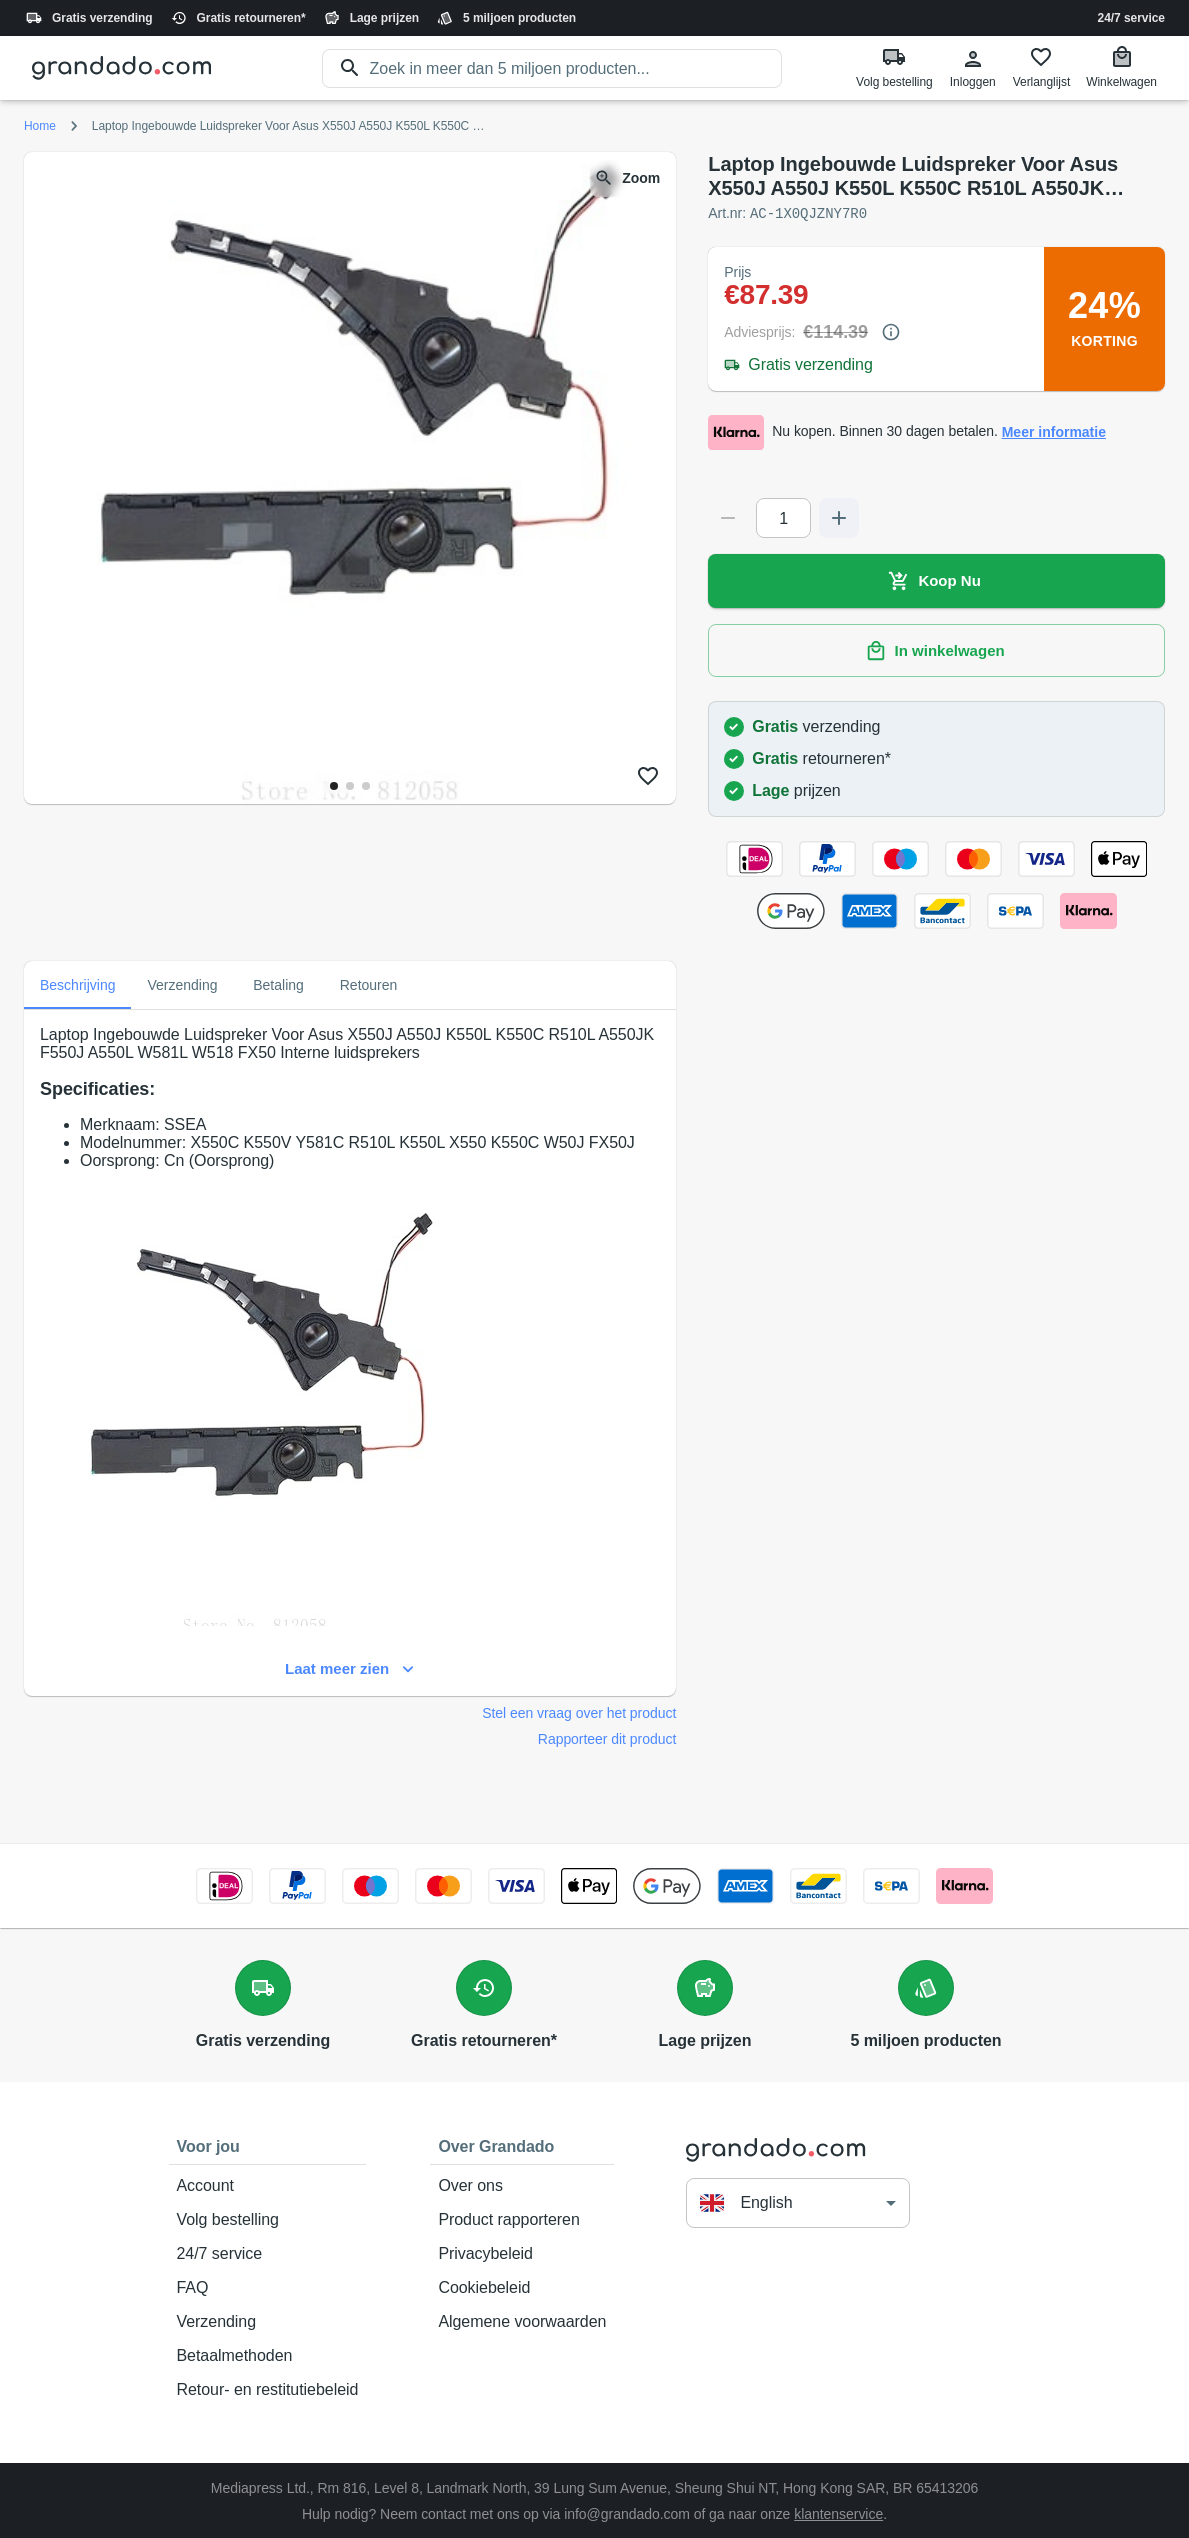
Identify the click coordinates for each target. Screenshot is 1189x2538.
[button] (798, 2201)
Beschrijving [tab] (77, 984)
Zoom (629, 178)
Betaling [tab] (279, 984)
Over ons (522, 2185)
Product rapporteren (522, 2219)
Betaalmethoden (268, 2355)
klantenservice (838, 2513)
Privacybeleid (522, 2253)
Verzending (268, 2321)
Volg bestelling (268, 2219)
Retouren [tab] (369, 984)
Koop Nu (936, 580)
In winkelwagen (936, 650)
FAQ (268, 2287)
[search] (576, 68)
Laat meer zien (350, 1668)
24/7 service (1131, 18)
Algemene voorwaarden (522, 2321)
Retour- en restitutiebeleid (268, 2389)
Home (40, 126)
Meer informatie (1054, 431)
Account (268, 2185)
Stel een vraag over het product (579, 1712)
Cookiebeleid (522, 2287)
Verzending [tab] (182, 984)
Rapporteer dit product (607, 1738)
